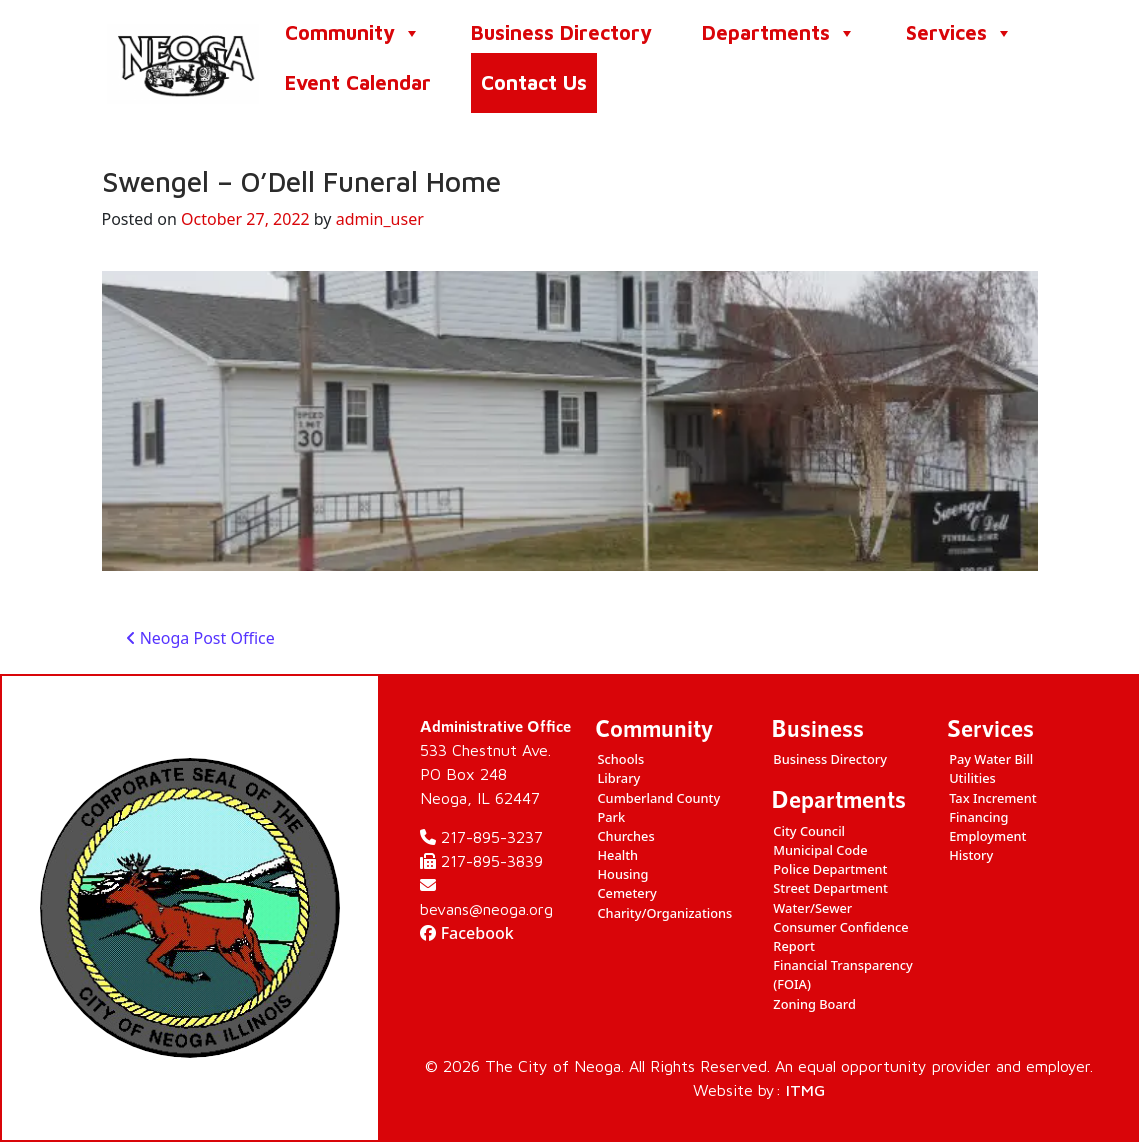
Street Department (830, 888)
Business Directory (561, 32)
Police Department (830, 869)
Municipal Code (820, 850)
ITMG (805, 1090)
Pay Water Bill (991, 759)
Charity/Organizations (664, 913)
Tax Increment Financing (993, 807)
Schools (620, 759)
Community (353, 33)
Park (611, 817)
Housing (622, 874)
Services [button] (959, 33)
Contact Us (534, 82)
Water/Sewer (812, 908)
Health (617, 855)
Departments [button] (779, 33)
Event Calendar (358, 82)
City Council (809, 831)
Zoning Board (814, 1004)
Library (618, 778)
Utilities (972, 778)
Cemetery (626, 893)
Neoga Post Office (200, 638)
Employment (987, 836)
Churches (625, 836)
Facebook (467, 933)
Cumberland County (658, 798)
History (971, 855)
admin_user (380, 219)
